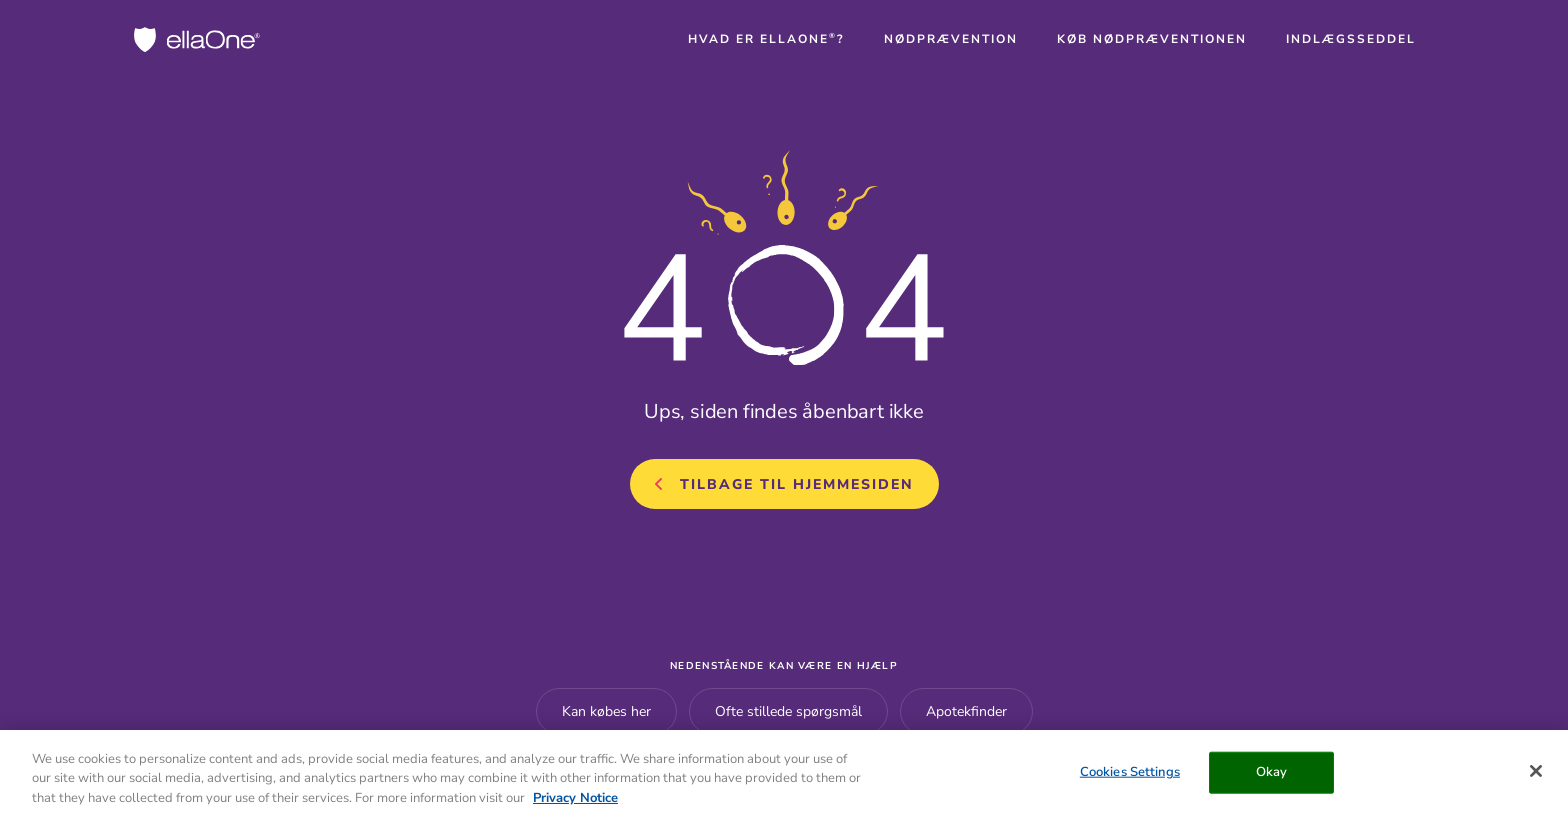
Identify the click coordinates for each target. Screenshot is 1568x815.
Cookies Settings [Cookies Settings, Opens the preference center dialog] (1130, 777)
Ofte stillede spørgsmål (788, 711)
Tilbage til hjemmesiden (797, 484)
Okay (1272, 777)
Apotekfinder (966, 711)
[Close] (1536, 776)
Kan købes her (606, 711)
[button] (766, 39)
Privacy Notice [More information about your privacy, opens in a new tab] (575, 803)
